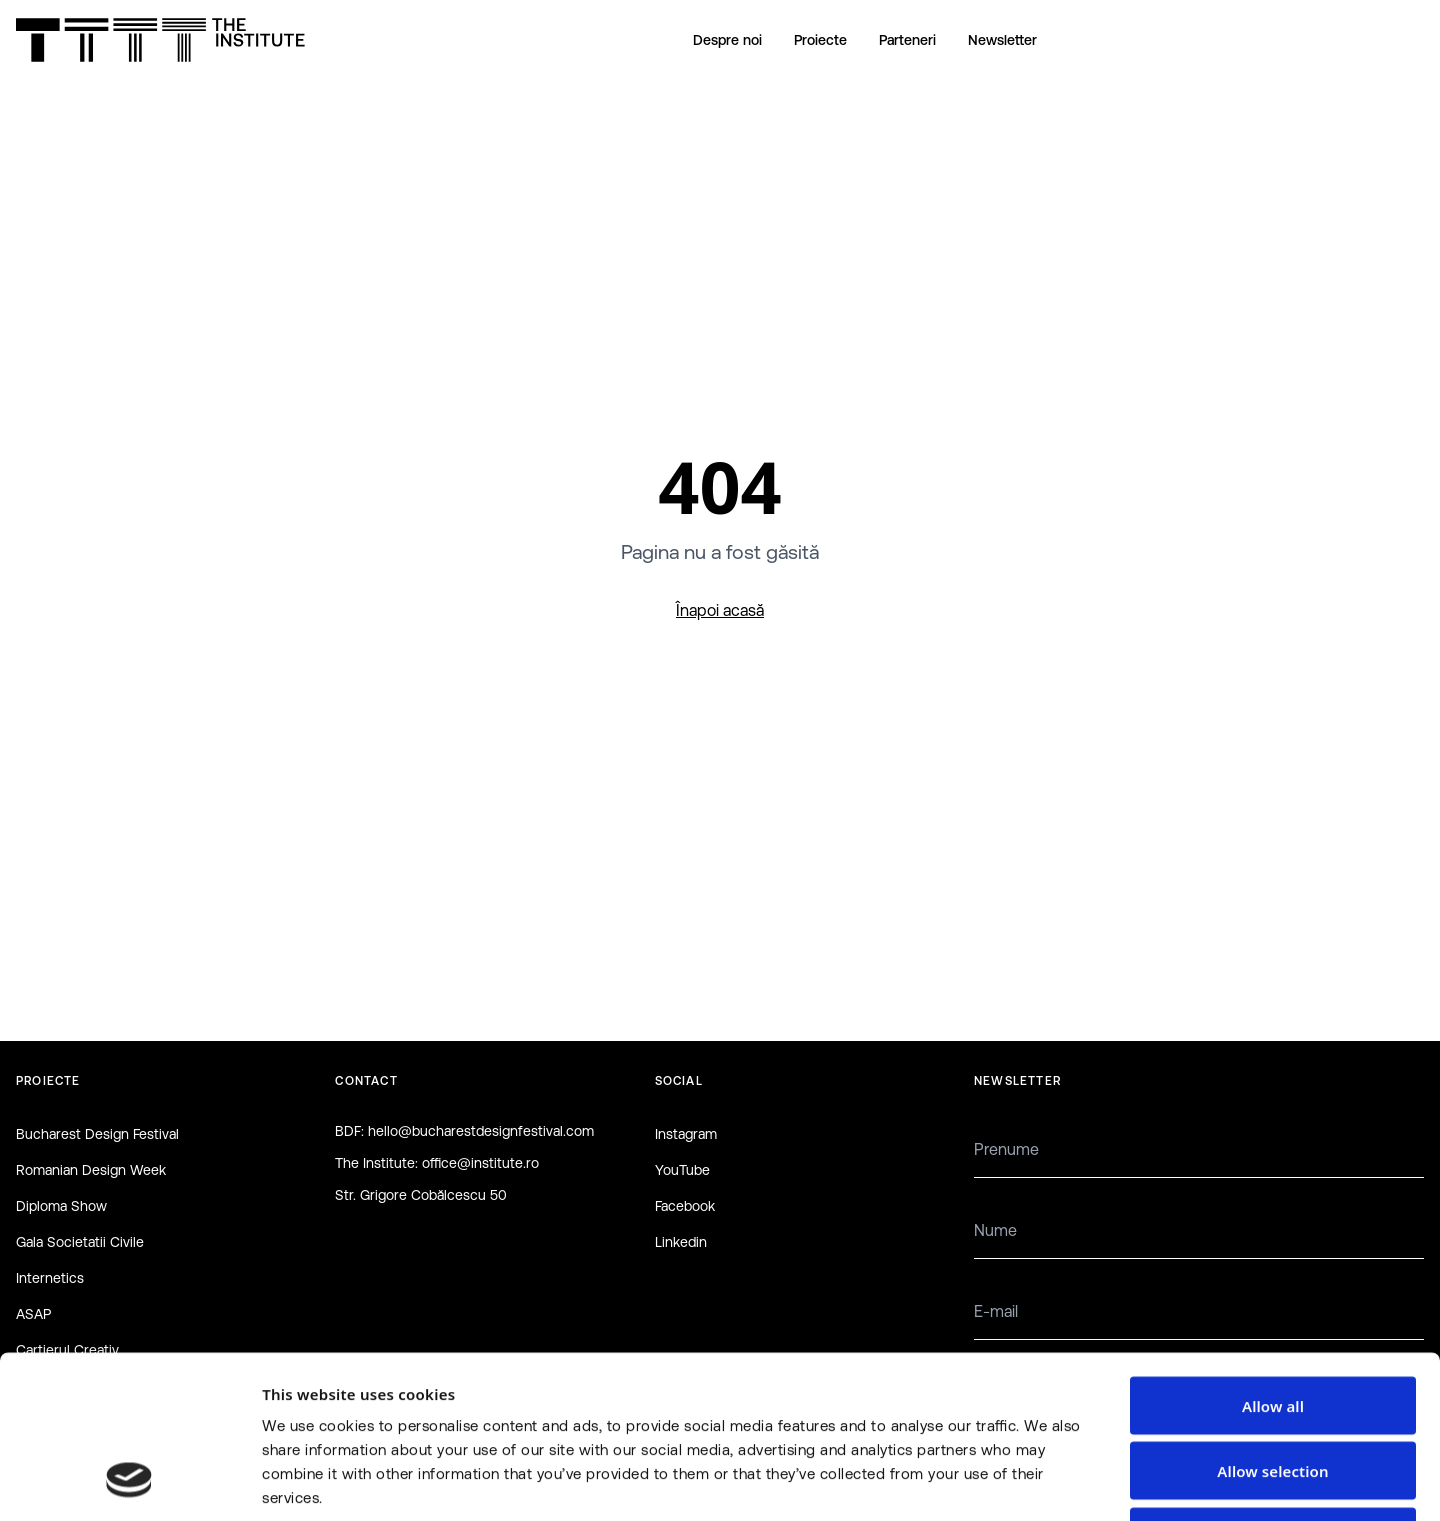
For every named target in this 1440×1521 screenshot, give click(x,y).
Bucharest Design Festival (97, 1134)
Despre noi (727, 40)
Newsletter (1002, 40)
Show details (1063, 1482)
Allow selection (1272, 1325)
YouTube (682, 1170)
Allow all (1273, 1259)
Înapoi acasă (720, 610)
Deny (1273, 1390)
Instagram (686, 1134)
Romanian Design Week (91, 1170)
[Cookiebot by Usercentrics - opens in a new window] (129, 1482)
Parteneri (907, 40)
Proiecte (820, 40)
